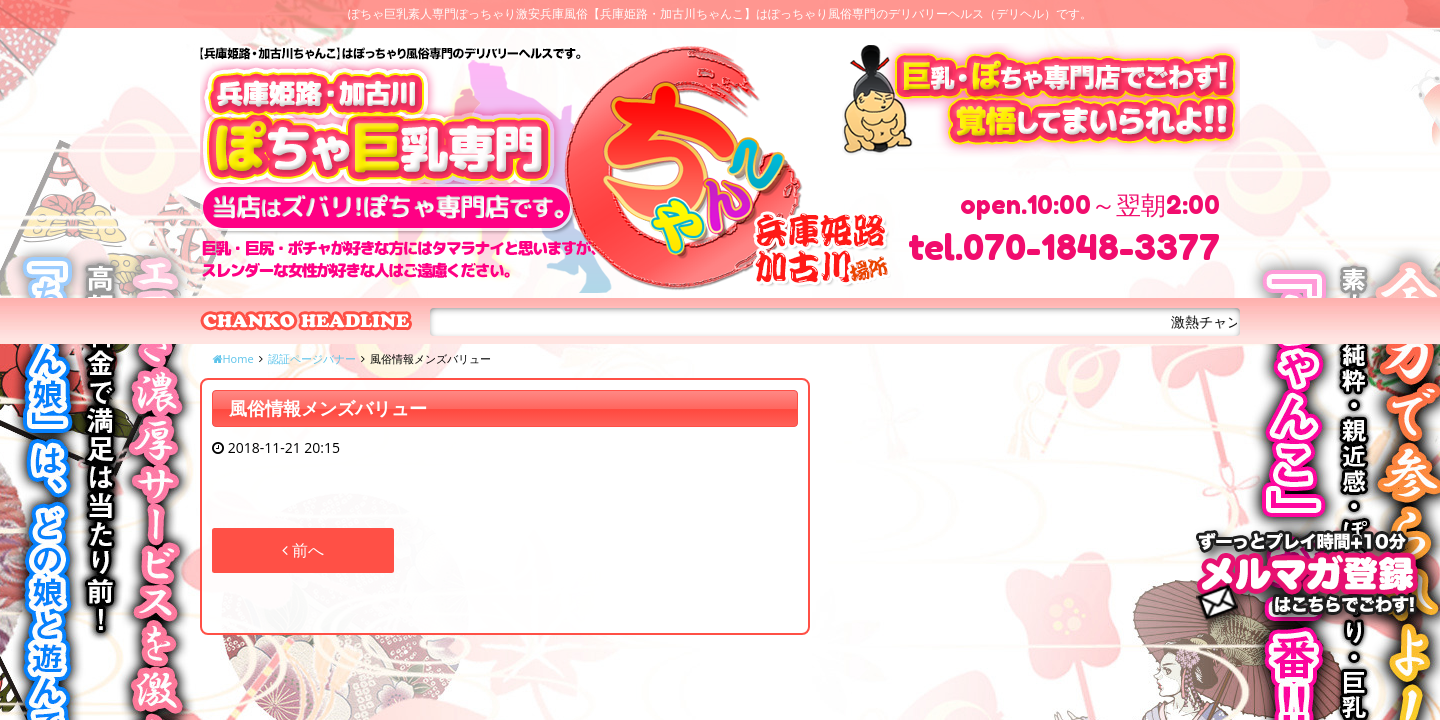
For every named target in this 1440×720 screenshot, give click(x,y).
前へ (303, 550)
